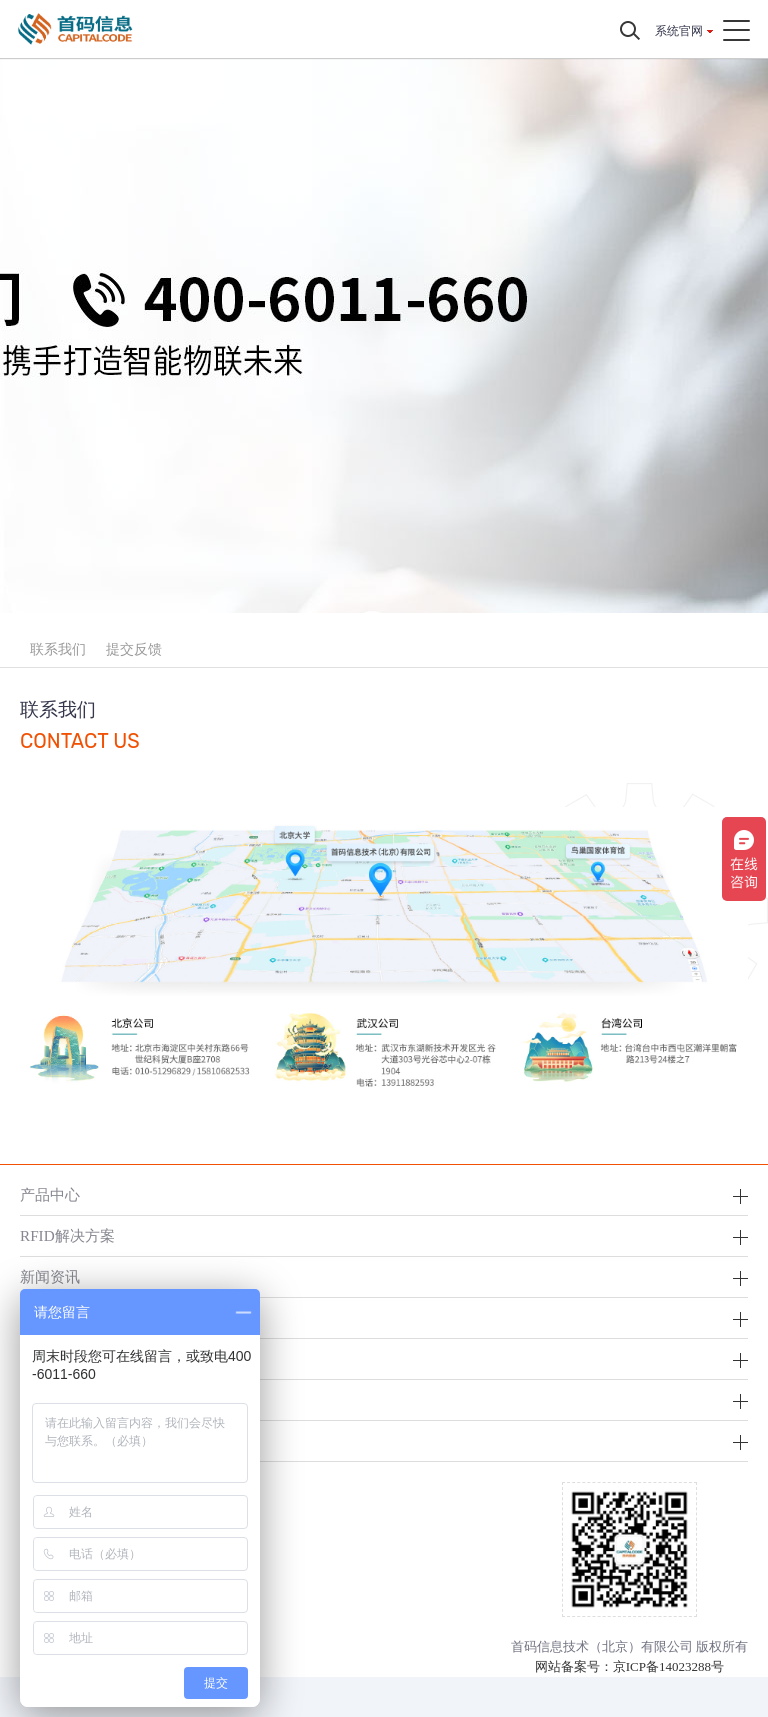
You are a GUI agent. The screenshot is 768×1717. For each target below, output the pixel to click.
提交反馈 (134, 649)
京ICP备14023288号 (668, 1666)
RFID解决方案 (67, 1235)
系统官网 (679, 31)
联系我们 (58, 649)
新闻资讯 (50, 1276)
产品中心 (50, 1194)
